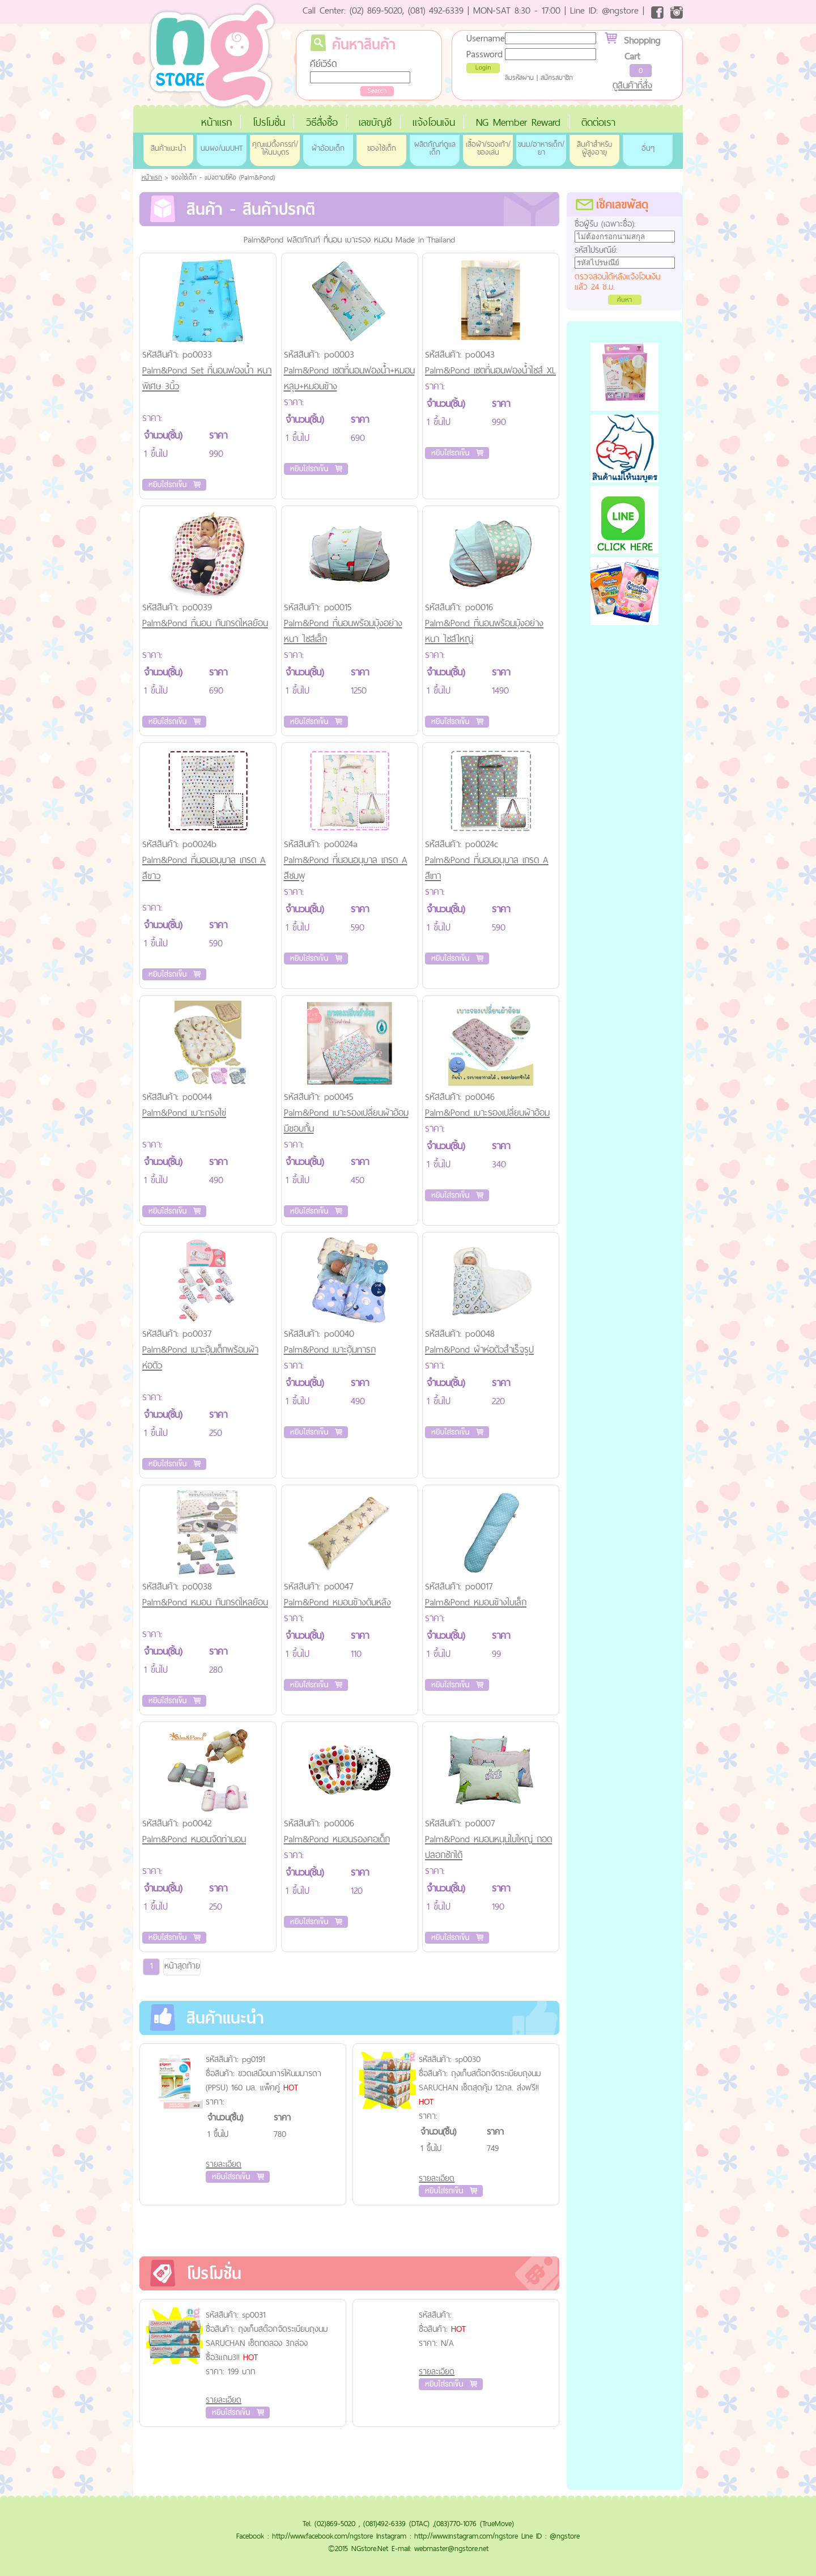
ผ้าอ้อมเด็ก (328, 148)
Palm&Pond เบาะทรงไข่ (184, 1112)
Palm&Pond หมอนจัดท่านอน (194, 1839)
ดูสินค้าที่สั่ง (632, 85)
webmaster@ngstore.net (451, 2548)
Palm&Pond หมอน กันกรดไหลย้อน (205, 1602)
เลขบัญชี (375, 122)
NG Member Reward (518, 122)
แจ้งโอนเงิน (434, 122)
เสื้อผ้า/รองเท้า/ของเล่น (488, 148)
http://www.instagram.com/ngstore (466, 2536)
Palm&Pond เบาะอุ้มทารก (330, 1349)
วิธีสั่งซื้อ (322, 122)
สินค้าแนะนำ (168, 148)
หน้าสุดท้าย (182, 1965)
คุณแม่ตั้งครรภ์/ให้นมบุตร (275, 148)
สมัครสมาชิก (557, 77)
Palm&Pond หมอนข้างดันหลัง (337, 1602)
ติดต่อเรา (598, 122)
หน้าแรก (216, 122)
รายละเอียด (223, 2164)
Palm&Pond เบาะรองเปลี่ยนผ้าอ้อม (487, 1112)
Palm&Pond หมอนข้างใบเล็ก (475, 1602)
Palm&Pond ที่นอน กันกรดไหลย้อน (205, 623)
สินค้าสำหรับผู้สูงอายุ (594, 148)
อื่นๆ (647, 148)
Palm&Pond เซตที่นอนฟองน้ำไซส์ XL (490, 370)
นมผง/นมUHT (222, 148)
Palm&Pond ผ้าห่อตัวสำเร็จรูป (479, 1349)
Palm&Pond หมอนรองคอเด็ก (337, 1839)
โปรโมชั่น (269, 122)
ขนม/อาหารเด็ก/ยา (541, 148)
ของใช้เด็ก (381, 148)
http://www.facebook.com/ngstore (322, 2536)
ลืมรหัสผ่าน (519, 77)
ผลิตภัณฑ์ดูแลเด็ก (435, 148)
